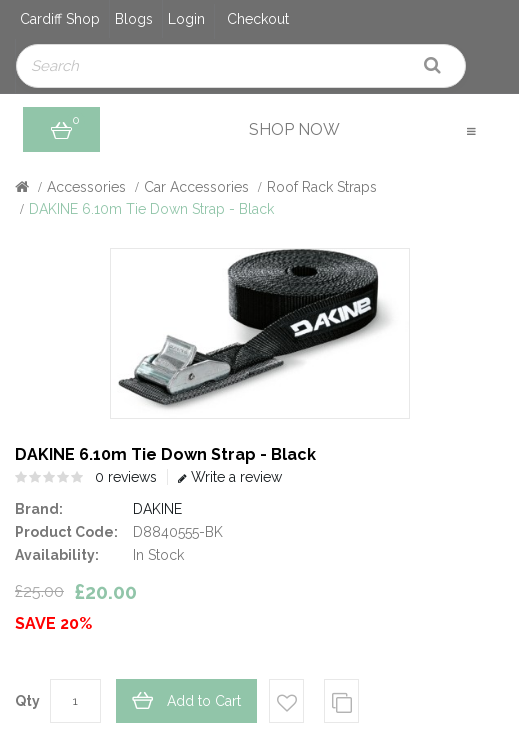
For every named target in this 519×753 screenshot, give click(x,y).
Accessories (86, 187)
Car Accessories (196, 187)
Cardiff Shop (60, 19)
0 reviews (126, 477)
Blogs (134, 19)
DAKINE (157, 509)
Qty (27, 701)
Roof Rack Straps (322, 187)
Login (186, 19)
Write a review (230, 477)
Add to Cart (204, 701)
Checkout (258, 19)
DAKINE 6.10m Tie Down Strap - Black (151, 209)
